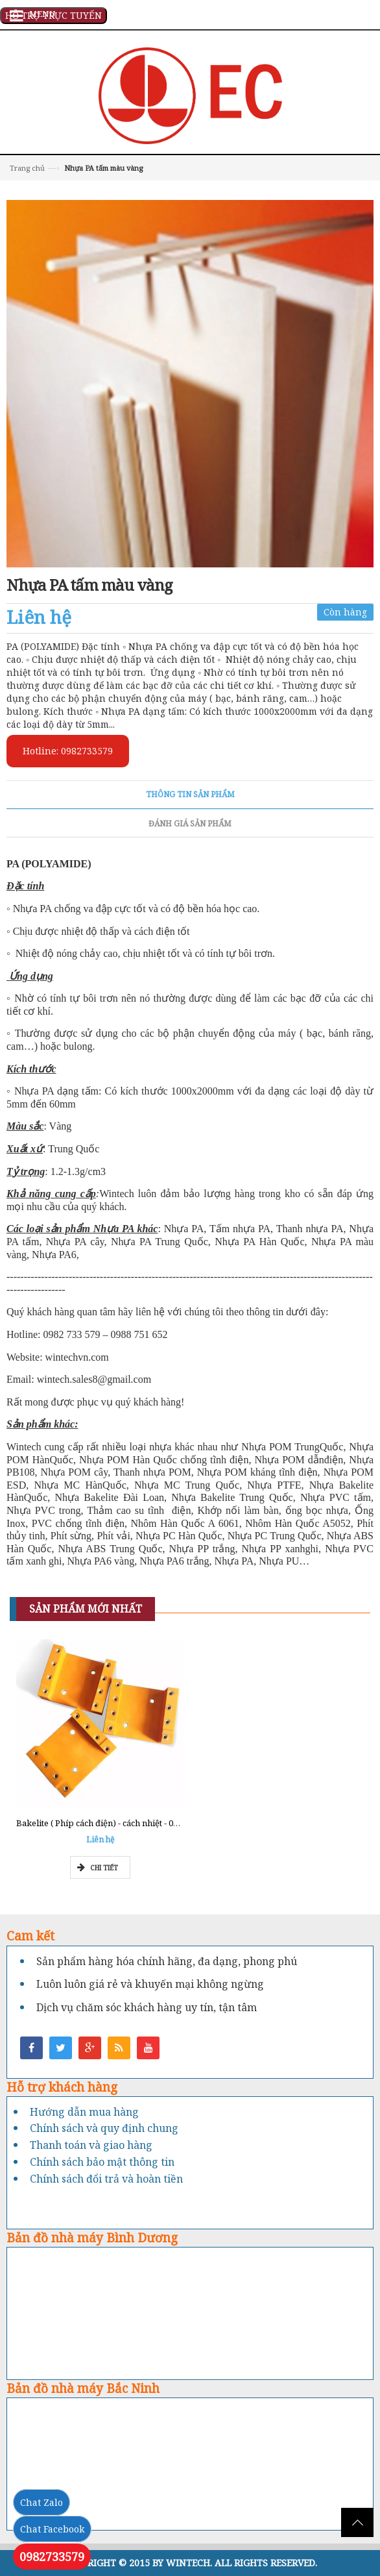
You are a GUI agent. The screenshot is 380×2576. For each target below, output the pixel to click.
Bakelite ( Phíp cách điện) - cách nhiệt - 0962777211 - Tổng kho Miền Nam (159, 1823)
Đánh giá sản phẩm (190, 823)
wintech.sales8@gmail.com (94, 1379)
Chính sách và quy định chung (104, 2128)
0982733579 (51, 2556)
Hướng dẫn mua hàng (84, 2112)
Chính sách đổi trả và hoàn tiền (106, 2179)
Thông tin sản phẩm (190, 794)
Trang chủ (27, 168)
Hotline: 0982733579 (68, 751)
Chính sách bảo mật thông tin (102, 2162)
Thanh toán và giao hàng (91, 2145)
